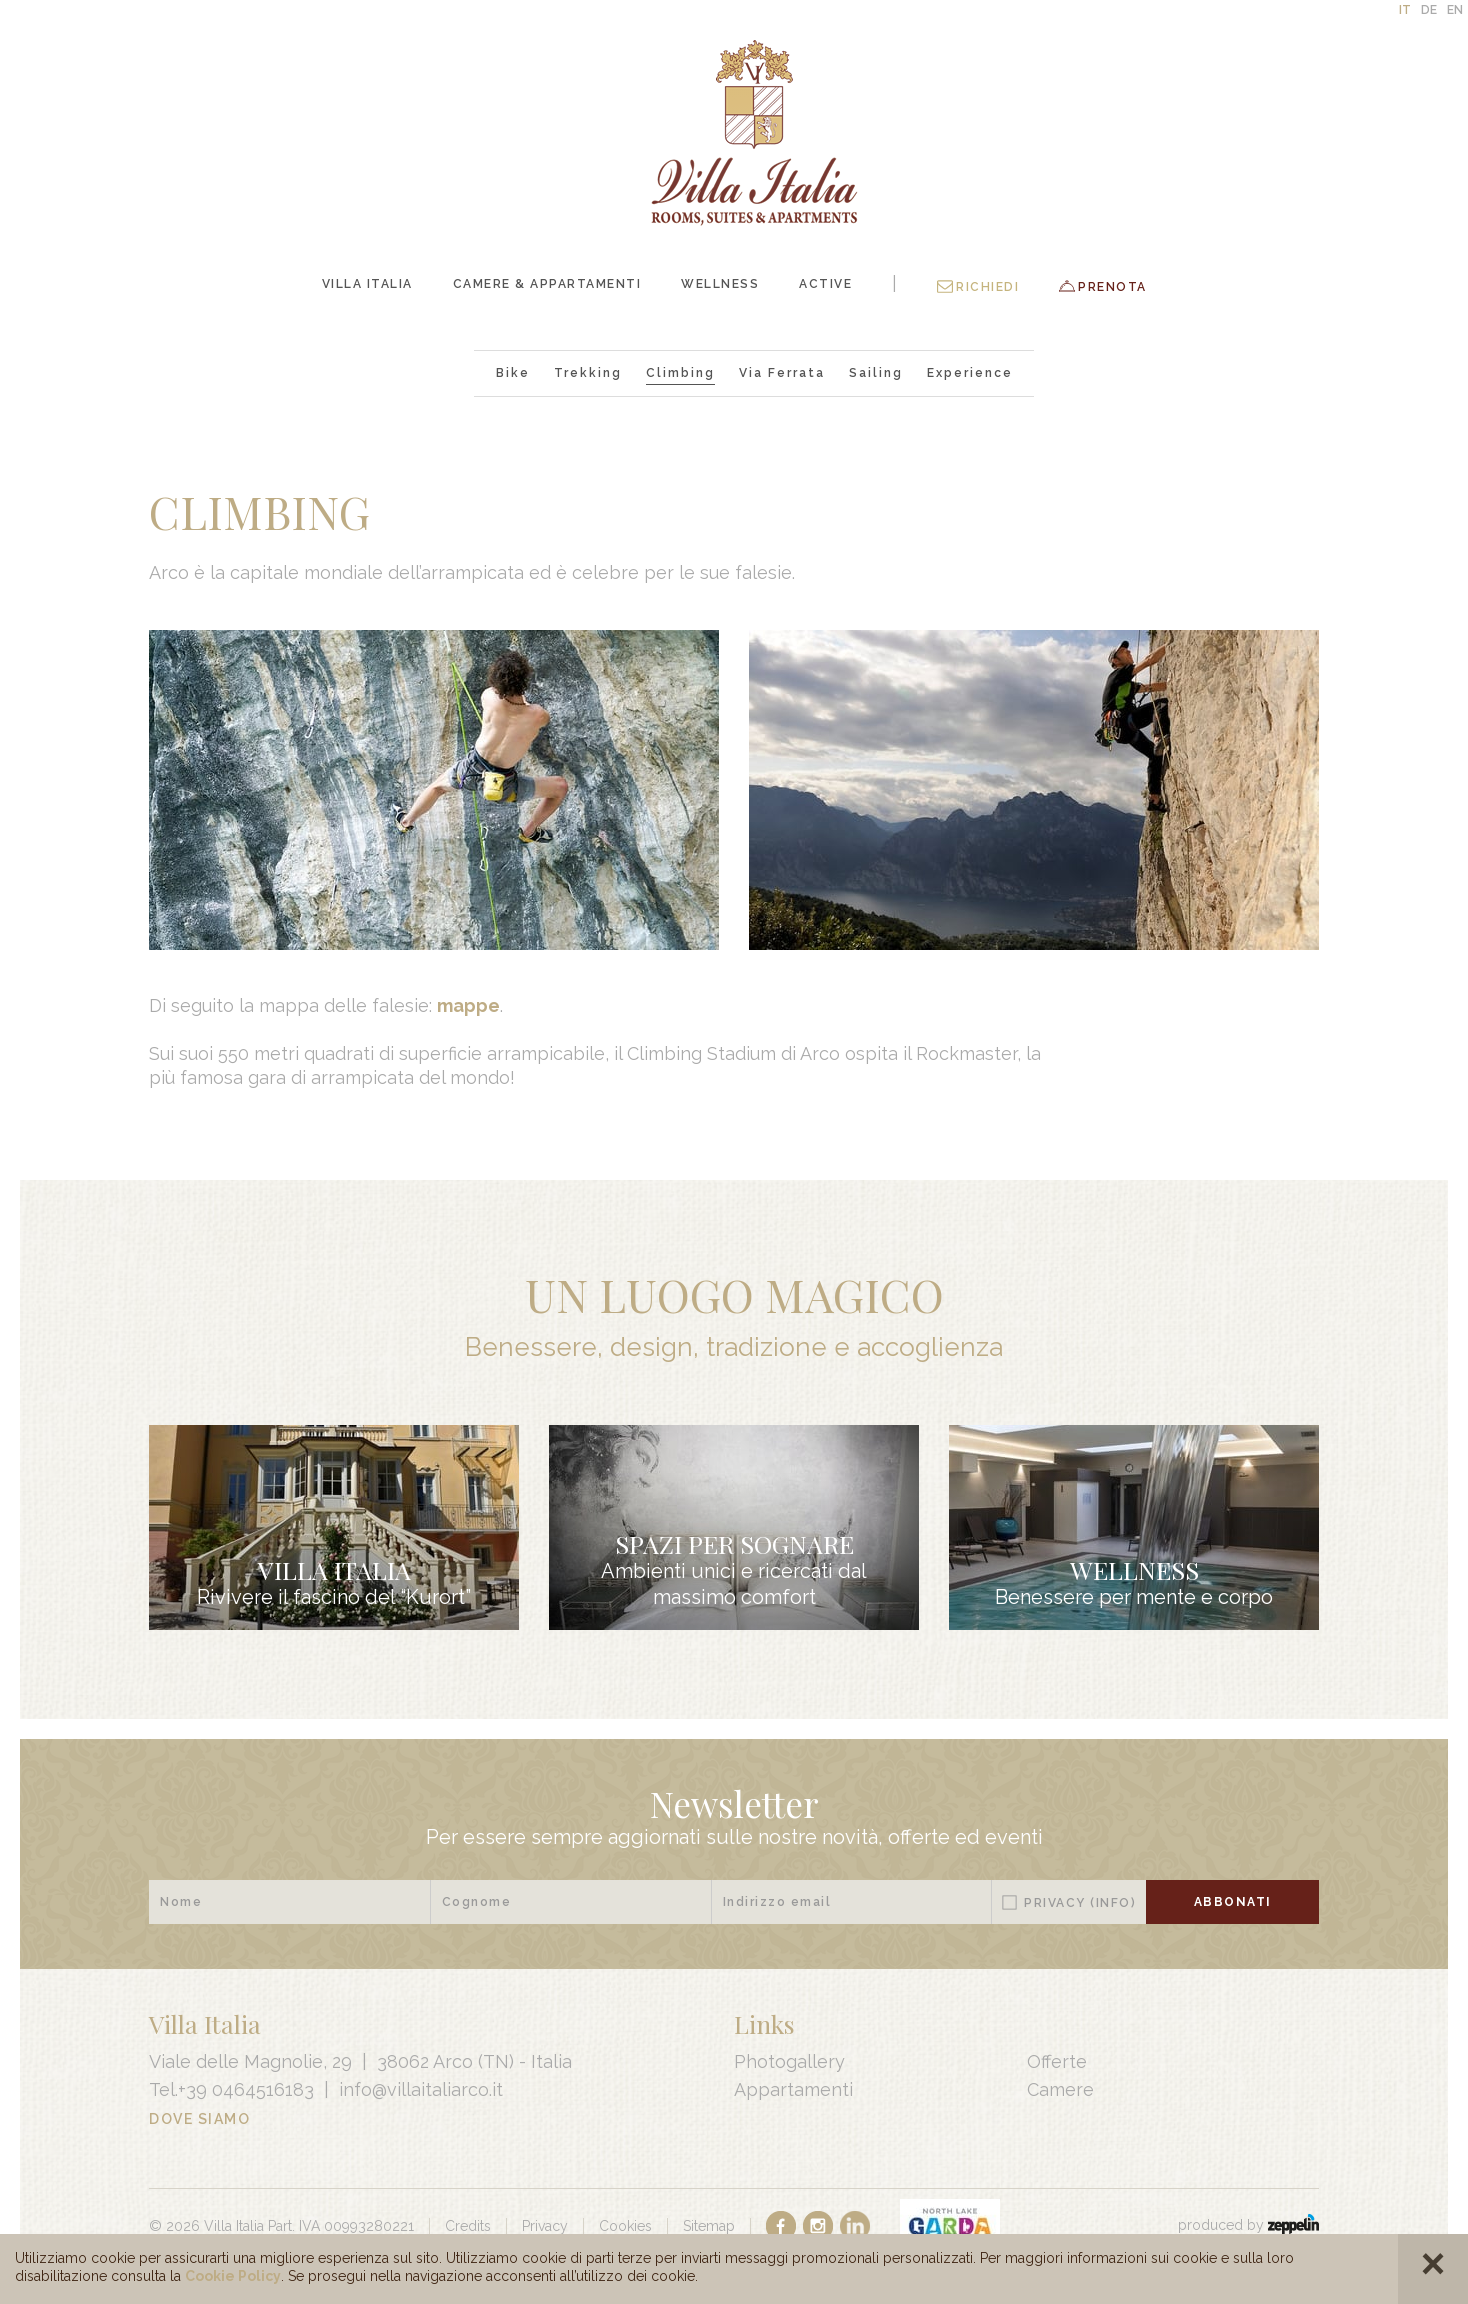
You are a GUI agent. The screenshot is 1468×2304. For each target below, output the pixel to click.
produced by (1248, 2225)
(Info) (1113, 1903)
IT (1405, 10)
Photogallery (789, 2061)
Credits (468, 2226)
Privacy (1080, 1903)
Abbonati (1233, 1902)
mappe (468, 1005)
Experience (970, 373)
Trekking (588, 373)
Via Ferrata (782, 373)
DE (1429, 10)
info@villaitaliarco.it (421, 2089)
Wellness (720, 284)
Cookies (625, 2226)
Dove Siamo (199, 2119)
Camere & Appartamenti (547, 284)
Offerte (1057, 2061)
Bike (513, 373)
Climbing (680, 373)
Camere (1060, 2089)
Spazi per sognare (734, 1543)
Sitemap (709, 2226)
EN (1455, 10)
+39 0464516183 (246, 2089)
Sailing (876, 373)
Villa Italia (367, 284)
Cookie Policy (233, 2276)
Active (825, 284)
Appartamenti (793, 2089)
